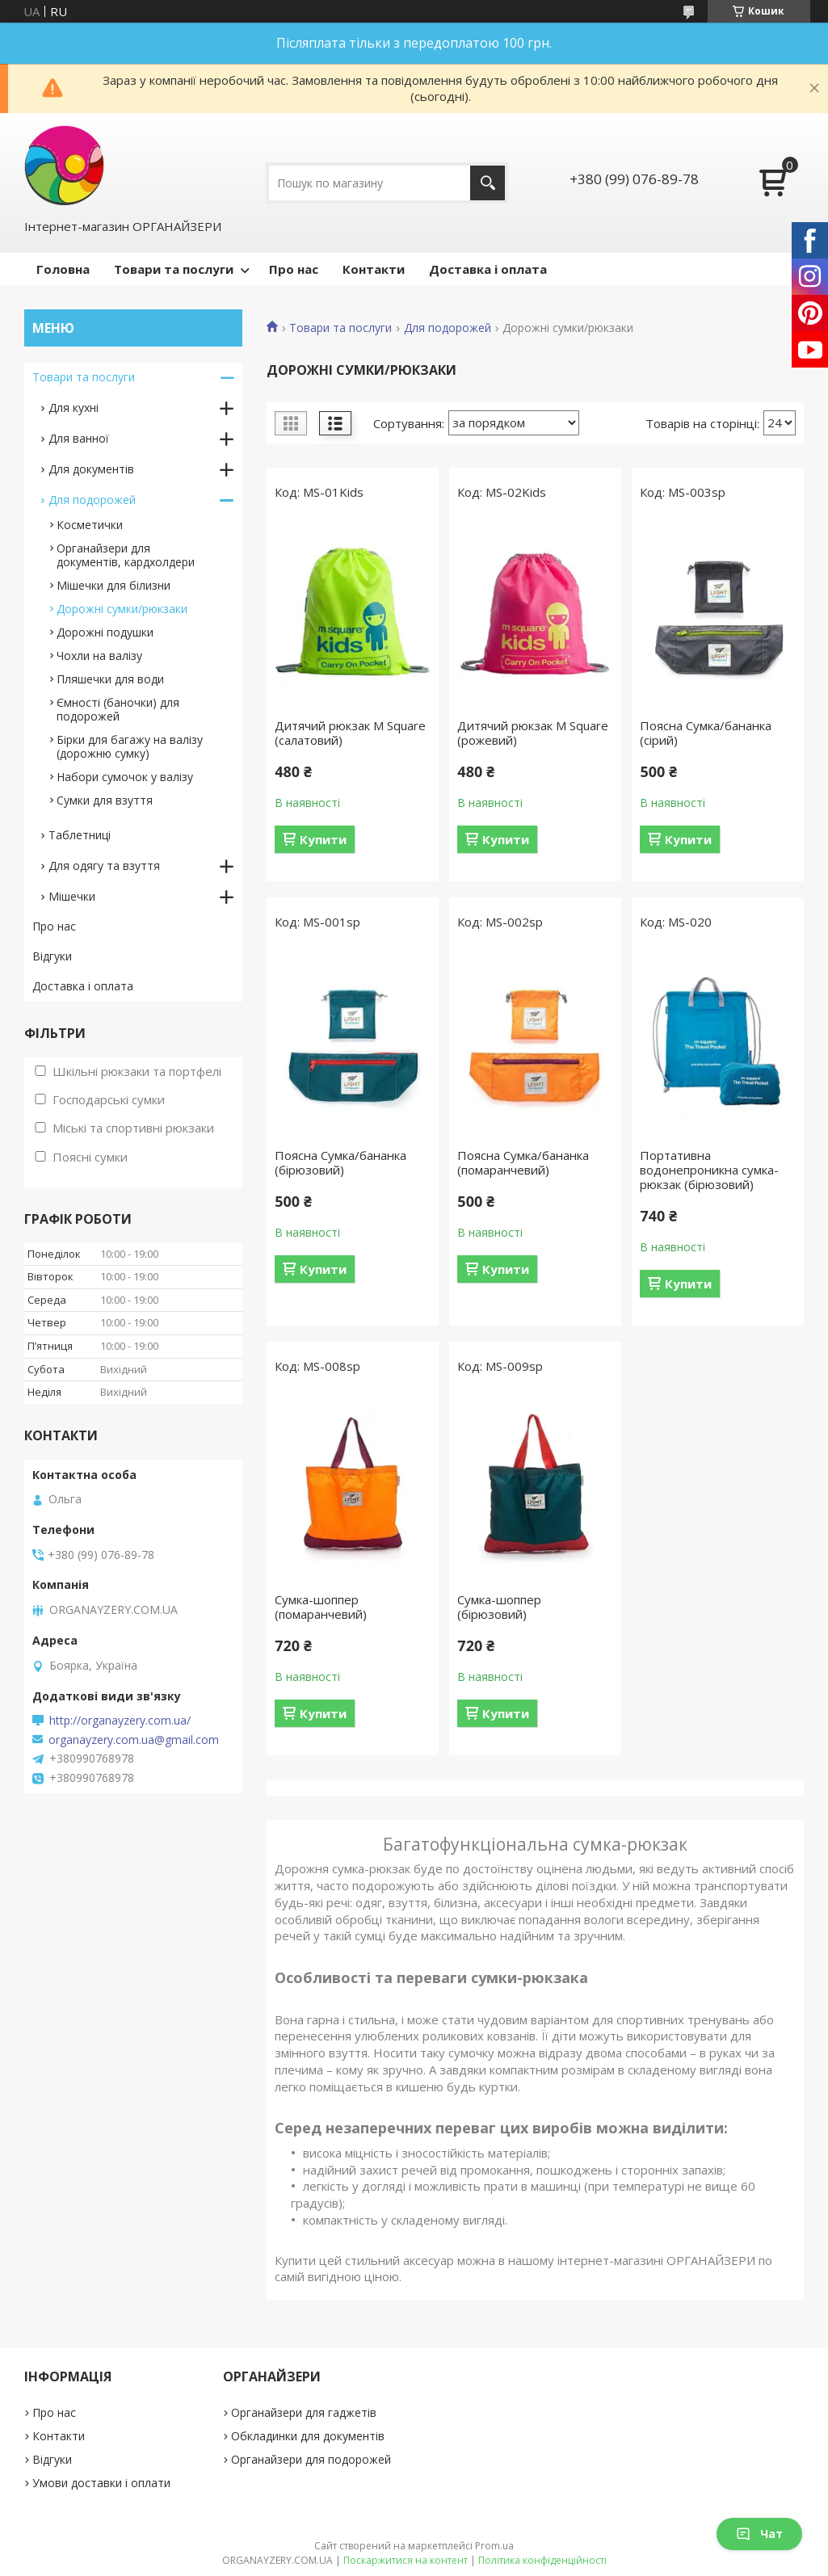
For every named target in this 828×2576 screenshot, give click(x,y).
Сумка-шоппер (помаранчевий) (321, 1606)
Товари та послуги (173, 269)
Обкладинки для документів (308, 2436)
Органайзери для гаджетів (303, 2412)
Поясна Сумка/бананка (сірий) (705, 732)
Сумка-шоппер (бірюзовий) (499, 1606)
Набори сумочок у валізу (125, 776)
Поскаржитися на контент (405, 2560)
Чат (759, 2533)
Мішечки (71, 896)
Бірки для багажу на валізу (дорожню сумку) (130, 746)
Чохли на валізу (99, 655)
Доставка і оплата (488, 269)
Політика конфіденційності (542, 2560)
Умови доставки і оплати (101, 2482)
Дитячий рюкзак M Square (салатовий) (350, 732)
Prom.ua (494, 2546)
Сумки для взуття (105, 800)
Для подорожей (447, 328)
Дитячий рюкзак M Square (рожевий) (532, 732)
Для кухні (73, 407)
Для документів (91, 469)
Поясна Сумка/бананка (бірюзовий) (340, 1162)
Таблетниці (79, 835)
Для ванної (78, 438)
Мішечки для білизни (113, 585)
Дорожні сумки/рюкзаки (122, 608)
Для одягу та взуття (104, 865)
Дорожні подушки (105, 632)
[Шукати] (487, 183)
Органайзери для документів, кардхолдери (126, 554)
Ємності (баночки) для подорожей (118, 709)
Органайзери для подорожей (311, 2459)
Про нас (293, 269)
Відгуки (52, 956)
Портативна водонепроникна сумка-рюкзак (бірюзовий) (709, 1169)
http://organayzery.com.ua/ (120, 1720)
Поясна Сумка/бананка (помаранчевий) (523, 1162)
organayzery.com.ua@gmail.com (133, 1740)
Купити (323, 839)
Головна (63, 269)
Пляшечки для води (110, 679)
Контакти (374, 269)
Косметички (90, 524)
